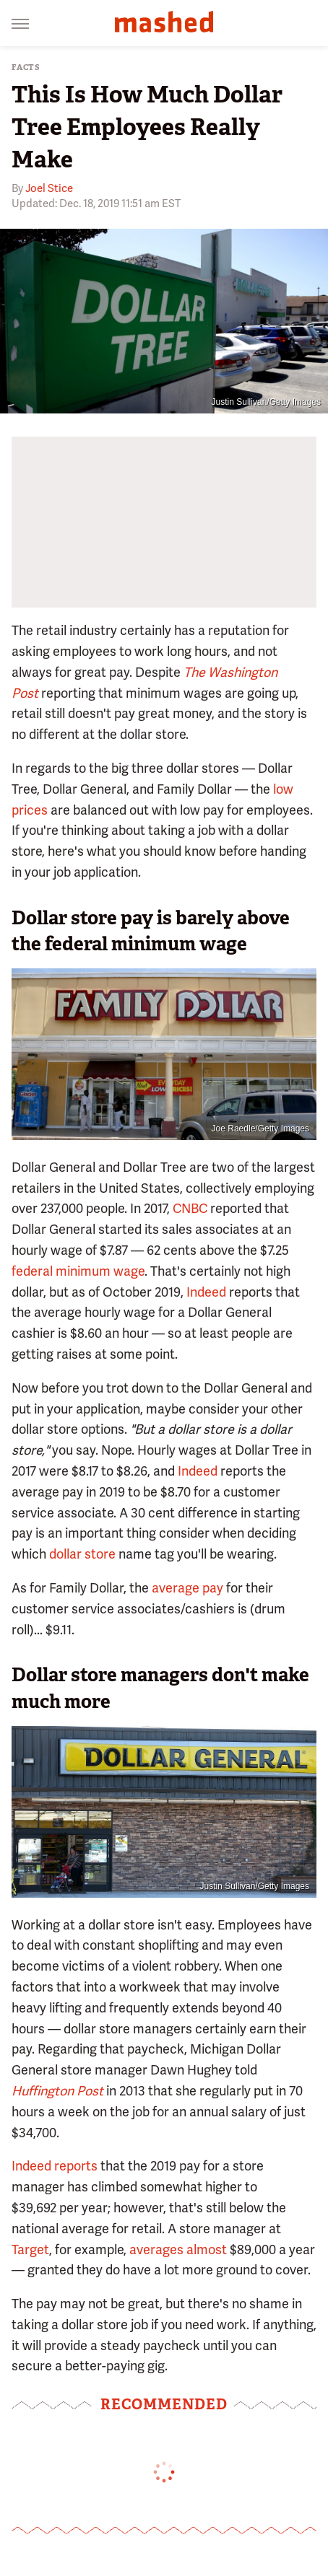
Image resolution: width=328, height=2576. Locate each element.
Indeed (206, 1292)
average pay (187, 1588)
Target (30, 2249)
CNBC (190, 1208)
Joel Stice (49, 188)
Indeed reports (55, 2165)
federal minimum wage (78, 1271)
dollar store (82, 1554)
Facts (26, 67)
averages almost (178, 2249)
